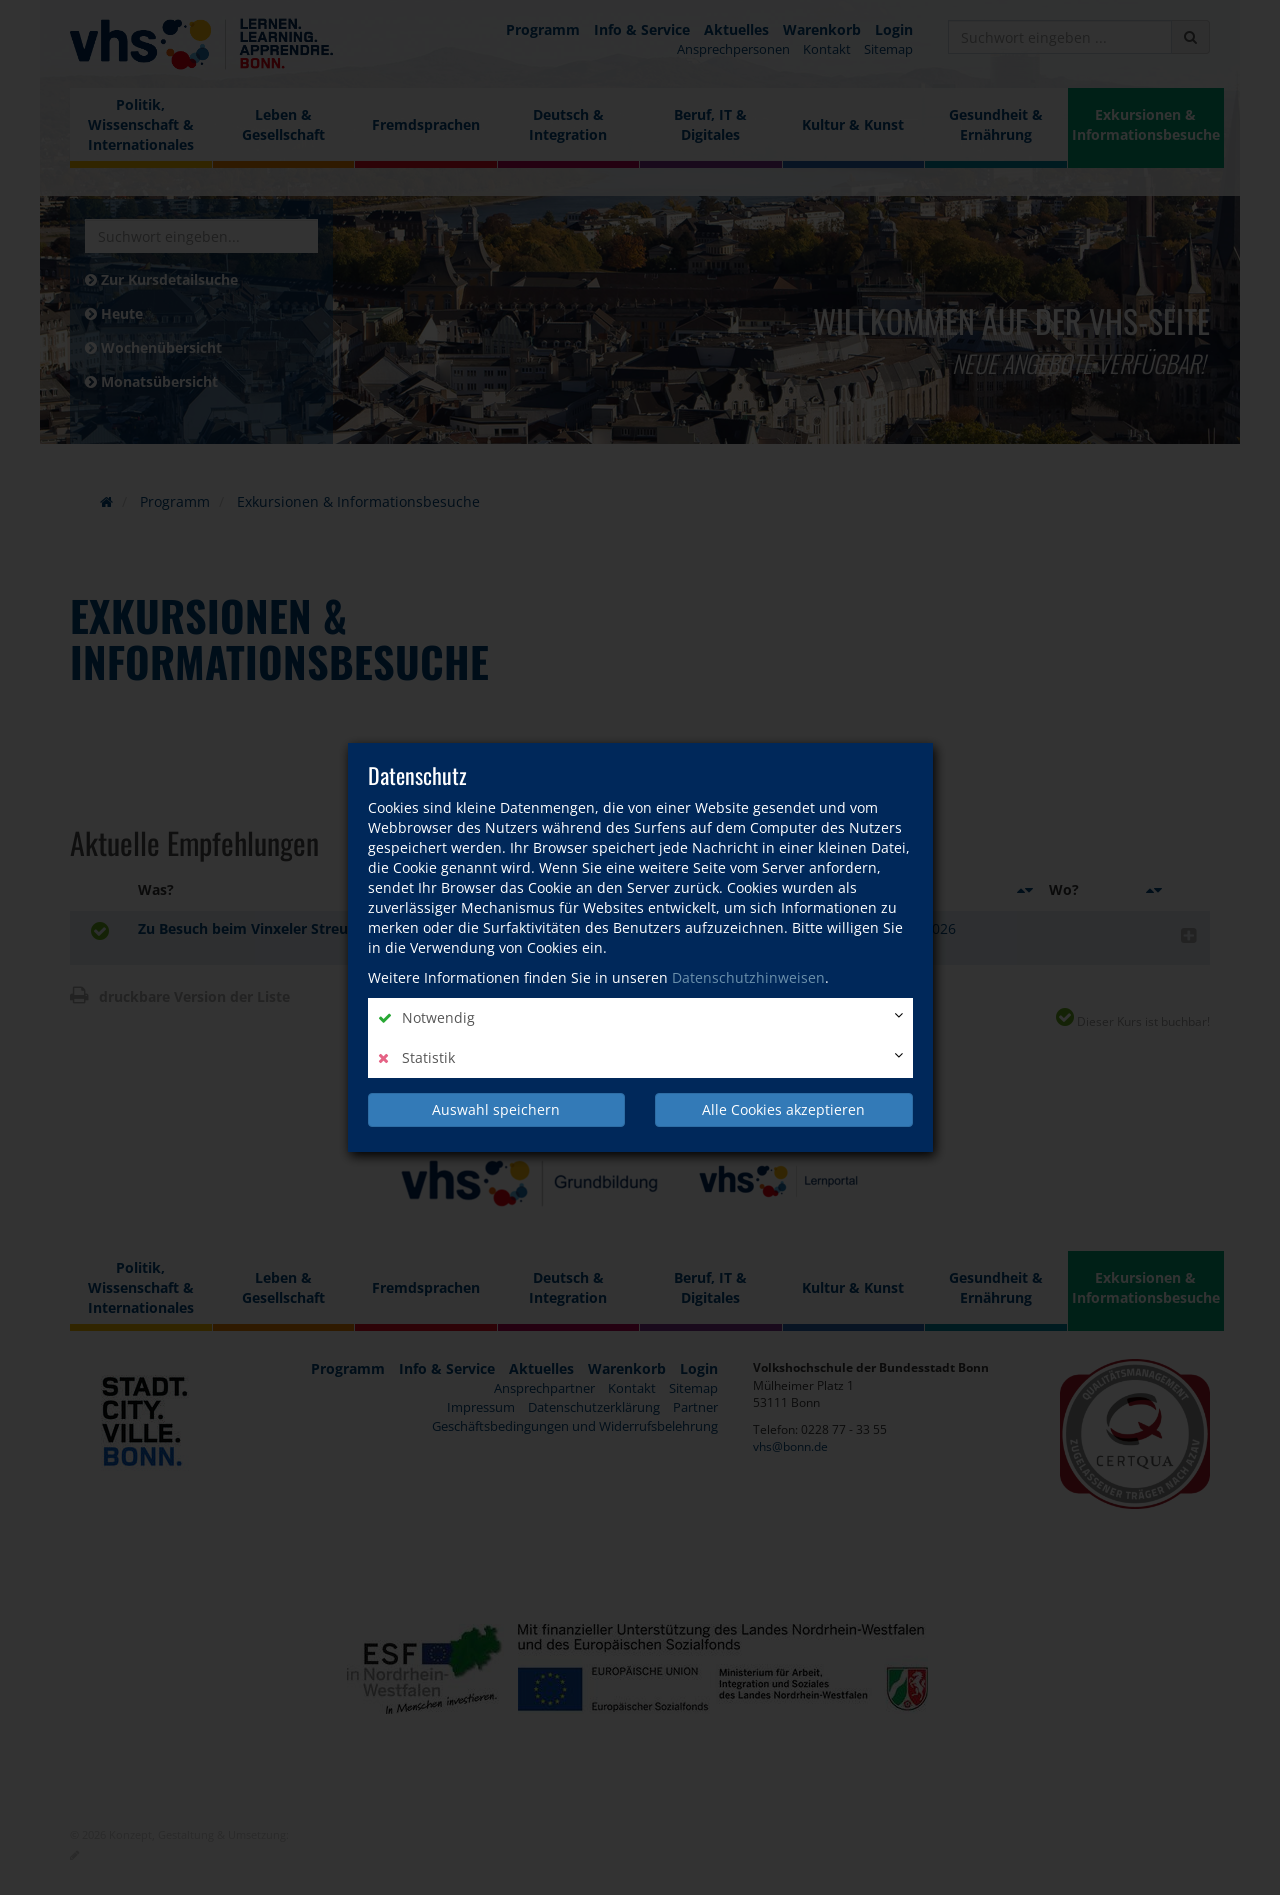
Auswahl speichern (496, 1109)
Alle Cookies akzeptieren (783, 1109)
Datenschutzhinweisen (748, 977)
